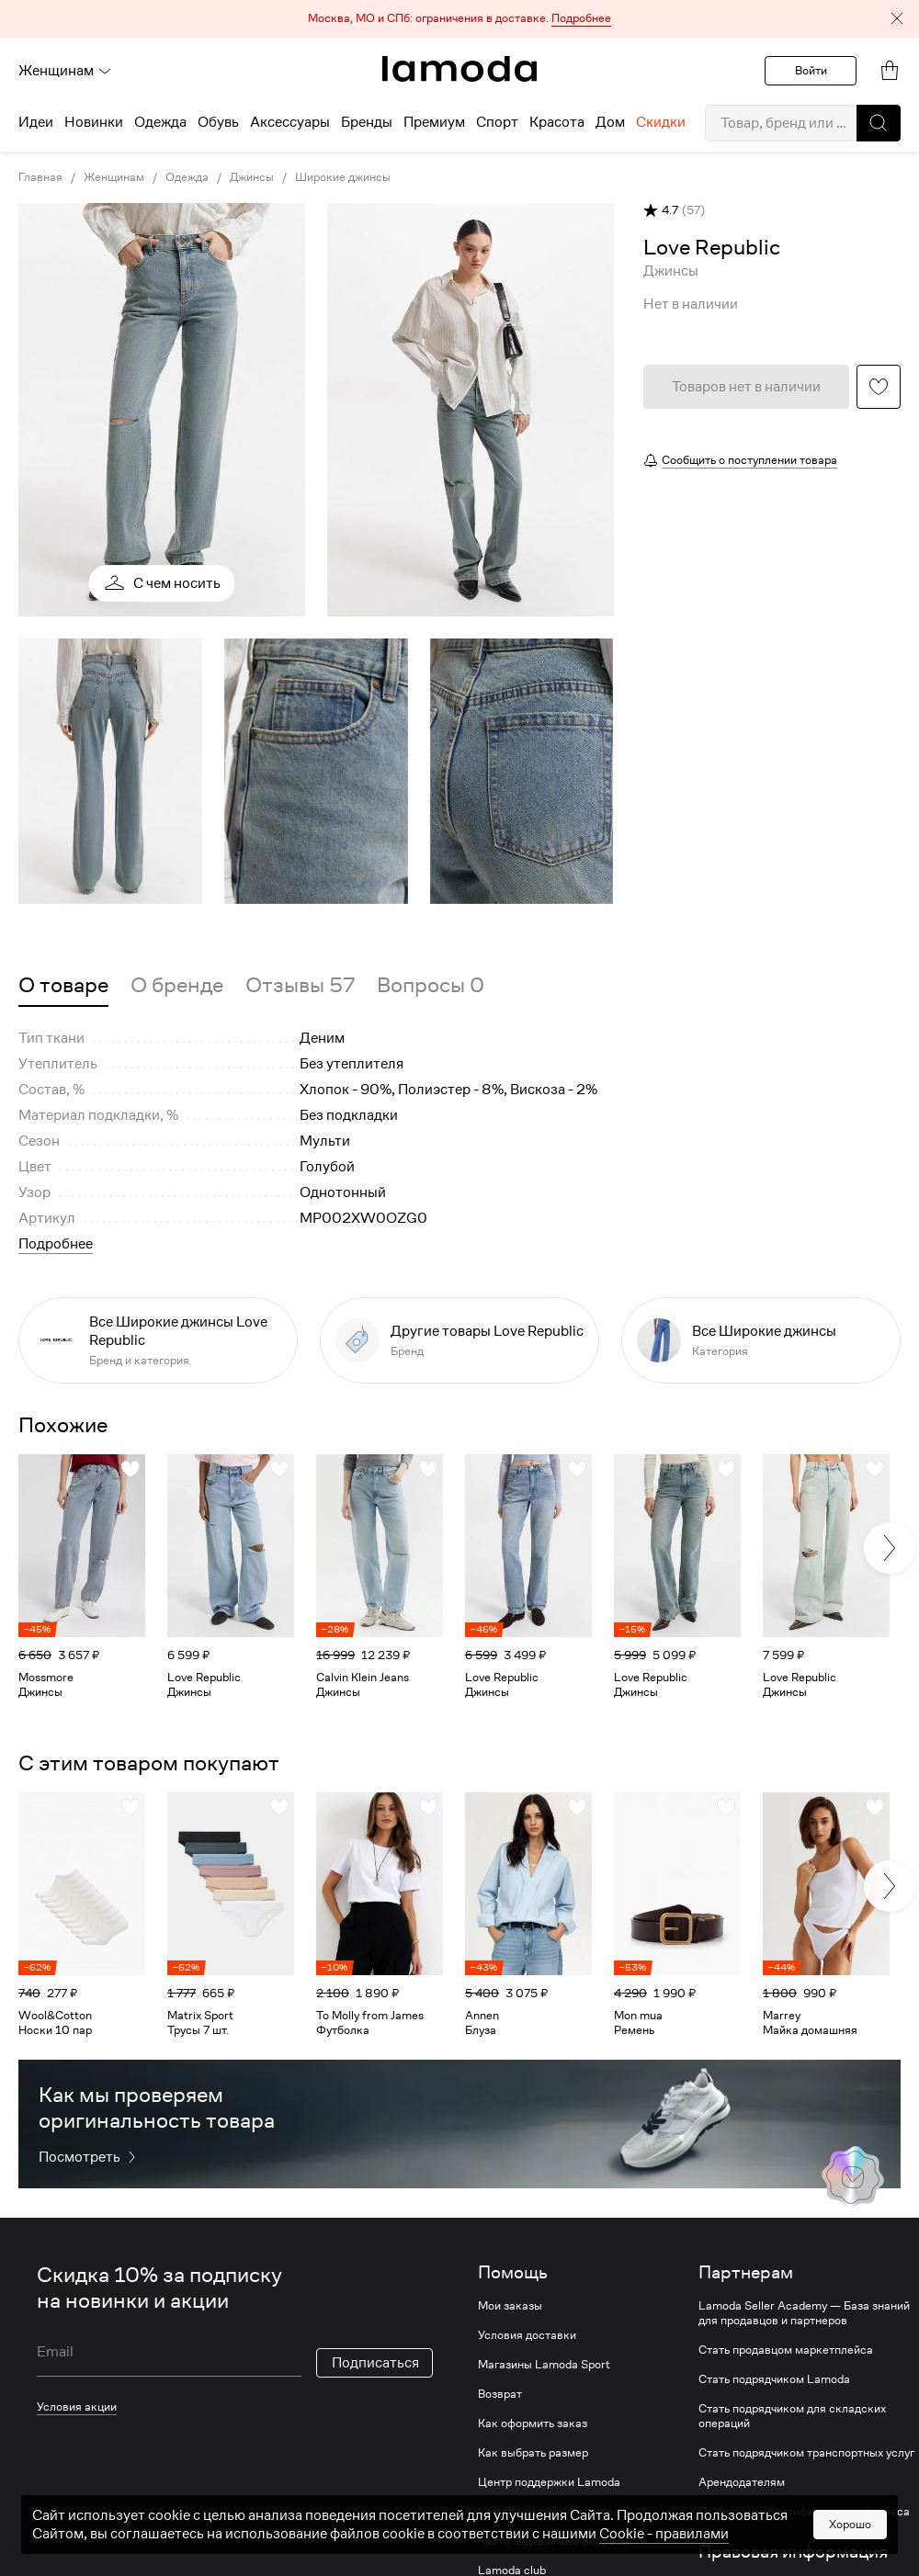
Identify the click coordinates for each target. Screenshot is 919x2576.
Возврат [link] (500, 2394)
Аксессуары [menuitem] (290, 122)
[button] (459, 19)
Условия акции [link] (77, 2406)
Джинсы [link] (252, 177)
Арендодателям (741, 2482)
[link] (459, 69)
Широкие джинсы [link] (343, 177)
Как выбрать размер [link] (533, 2453)
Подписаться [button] (375, 2363)
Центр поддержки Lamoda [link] (549, 2482)
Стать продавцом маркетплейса (785, 2350)
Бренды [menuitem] (366, 122)
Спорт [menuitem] (497, 122)
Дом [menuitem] (610, 122)
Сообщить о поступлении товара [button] (749, 460)
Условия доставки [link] (527, 2335)
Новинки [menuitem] (93, 122)
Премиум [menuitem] (434, 122)
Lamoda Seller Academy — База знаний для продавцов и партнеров (804, 2313)
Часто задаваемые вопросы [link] (554, 2541)
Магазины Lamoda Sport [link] (544, 2364)
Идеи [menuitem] (35, 122)
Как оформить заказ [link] (532, 2423)
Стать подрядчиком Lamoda (774, 2379)
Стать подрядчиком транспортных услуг (806, 2453)
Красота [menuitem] (556, 122)
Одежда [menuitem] (160, 122)
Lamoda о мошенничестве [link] (548, 2511)
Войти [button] (811, 70)
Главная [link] (40, 177)
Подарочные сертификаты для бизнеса (804, 2511)
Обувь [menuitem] (218, 122)
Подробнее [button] (55, 1244)
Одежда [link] (187, 177)
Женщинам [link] (114, 177)
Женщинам (65, 71)
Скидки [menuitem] (661, 122)
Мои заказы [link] (510, 2306)
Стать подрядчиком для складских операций (792, 2416)
